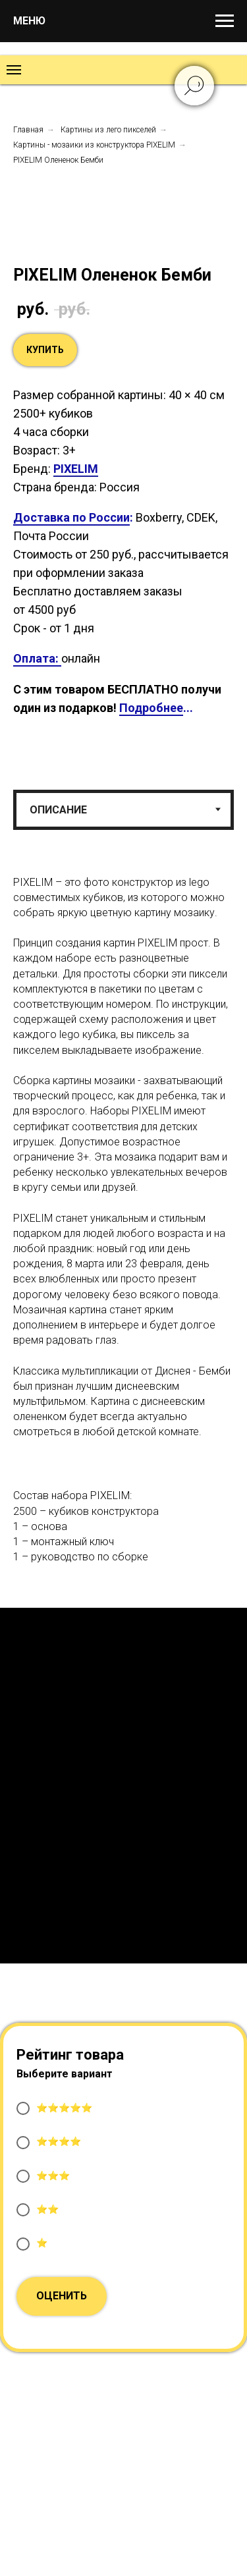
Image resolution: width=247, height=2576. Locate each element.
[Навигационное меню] (224, 21)
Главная (28, 129)
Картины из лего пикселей (108, 129)
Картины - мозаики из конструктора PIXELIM (94, 145)
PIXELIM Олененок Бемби (58, 160)
